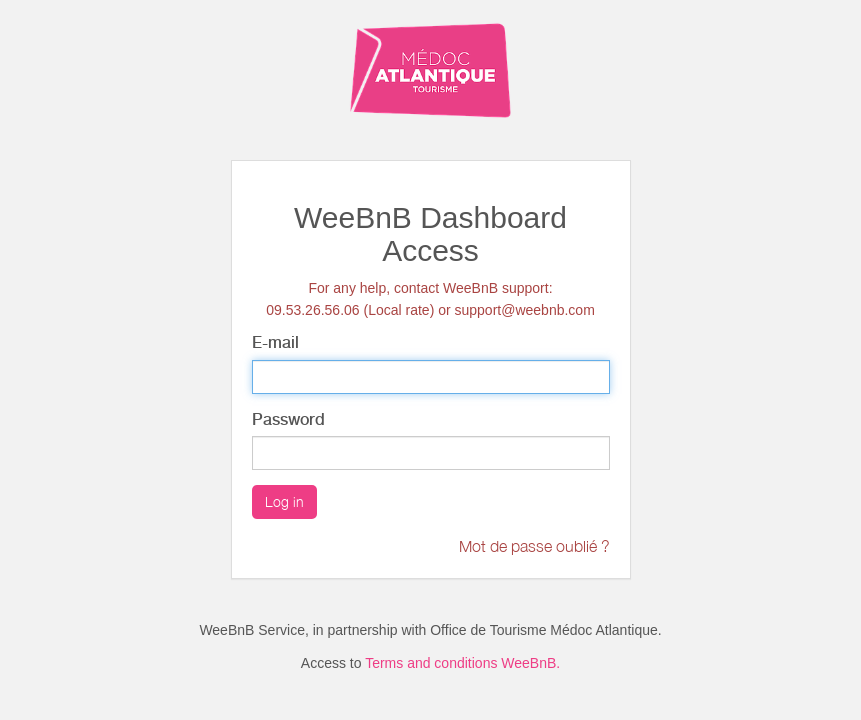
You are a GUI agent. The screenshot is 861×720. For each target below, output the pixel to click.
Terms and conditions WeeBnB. (462, 663)
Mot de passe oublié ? (534, 546)
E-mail (275, 342)
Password (288, 419)
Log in (284, 501)
